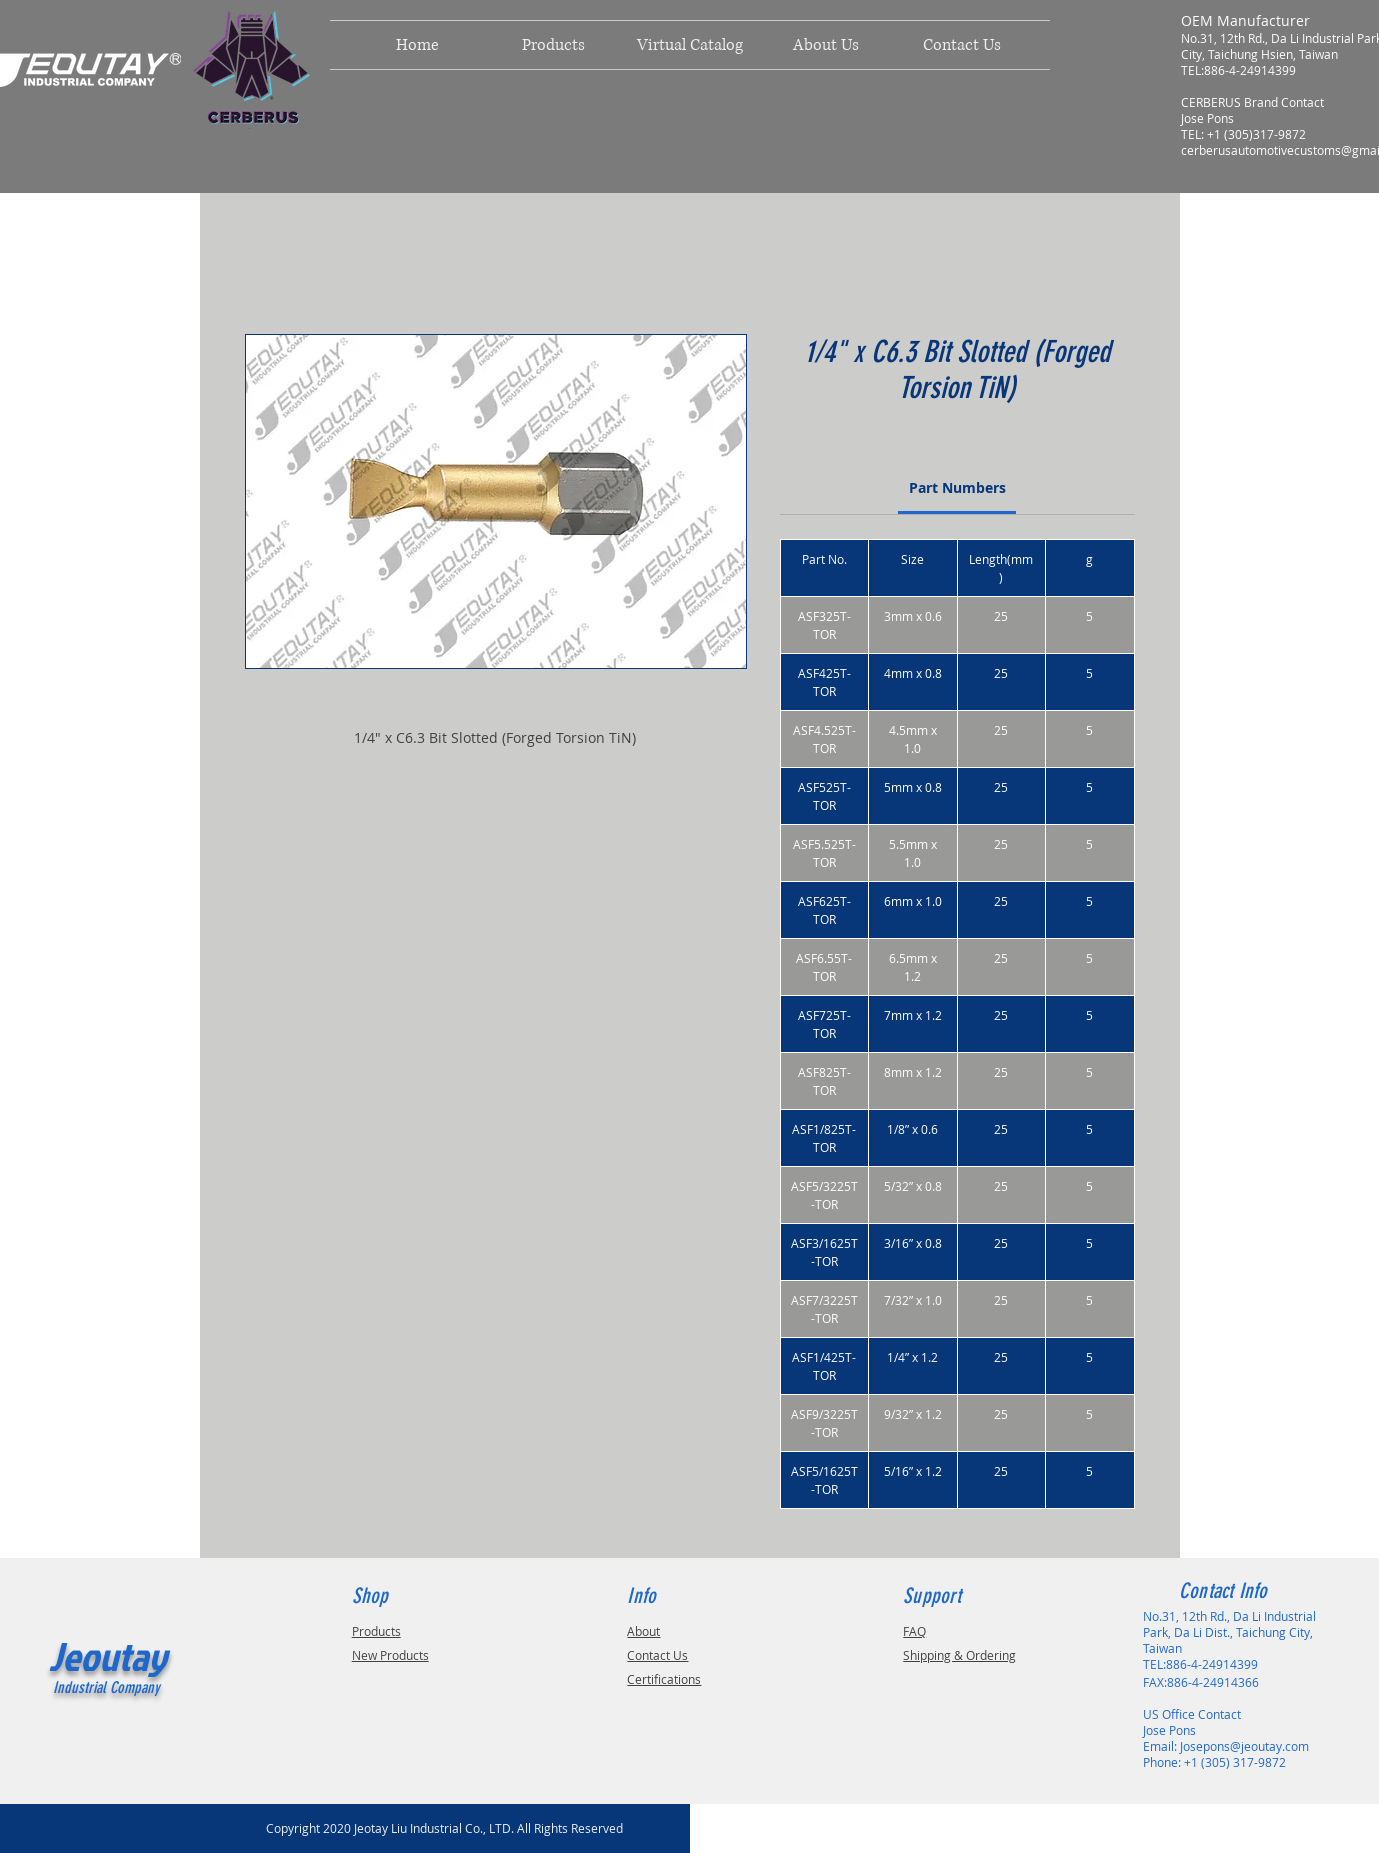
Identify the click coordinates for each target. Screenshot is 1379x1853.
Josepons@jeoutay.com (1244, 1746)
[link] (957, 487)
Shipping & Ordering (959, 1655)
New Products (390, 1655)
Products (376, 1631)
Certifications (664, 1679)
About (643, 1631)
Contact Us (657, 1655)
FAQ (914, 1631)
